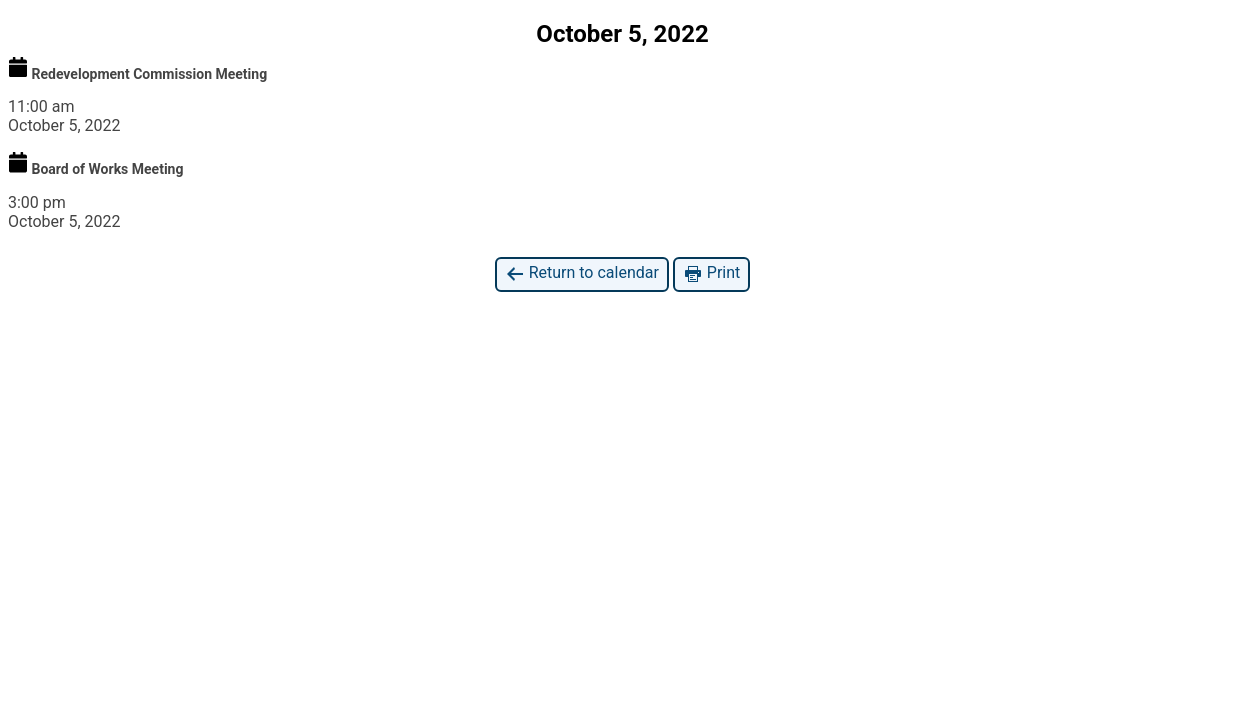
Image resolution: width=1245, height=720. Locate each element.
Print (711, 273)
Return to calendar (582, 273)
